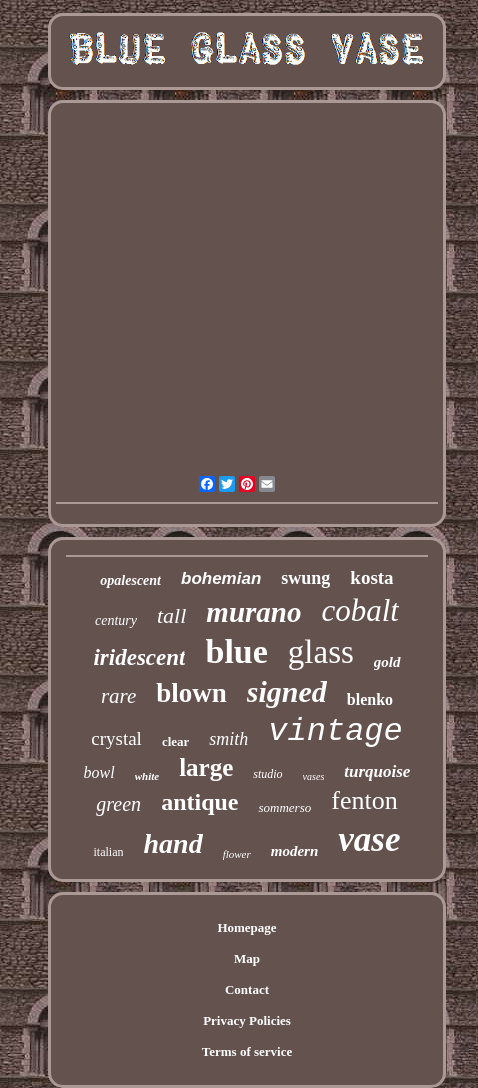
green (118, 804)
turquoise (377, 771)
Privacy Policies (247, 1020)
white (147, 776)
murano (253, 612)
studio (267, 774)
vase (369, 839)
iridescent (139, 657)
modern (295, 851)
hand (172, 843)
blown (191, 693)
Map (247, 958)
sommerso (284, 807)
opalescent (130, 580)
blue (236, 651)
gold (387, 662)
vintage (335, 731)
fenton (364, 800)
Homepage (246, 927)
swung (305, 578)
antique (199, 802)
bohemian (221, 578)
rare (118, 696)
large (206, 767)
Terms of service (247, 1051)
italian (108, 852)
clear (175, 741)
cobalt (360, 610)
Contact (247, 989)
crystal (116, 738)
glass (321, 652)
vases (314, 776)
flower (237, 854)
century (116, 620)
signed (287, 691)
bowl (99, 772)
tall (171, 615)
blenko (370, 699)
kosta (371, 577)
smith (228, 739)
